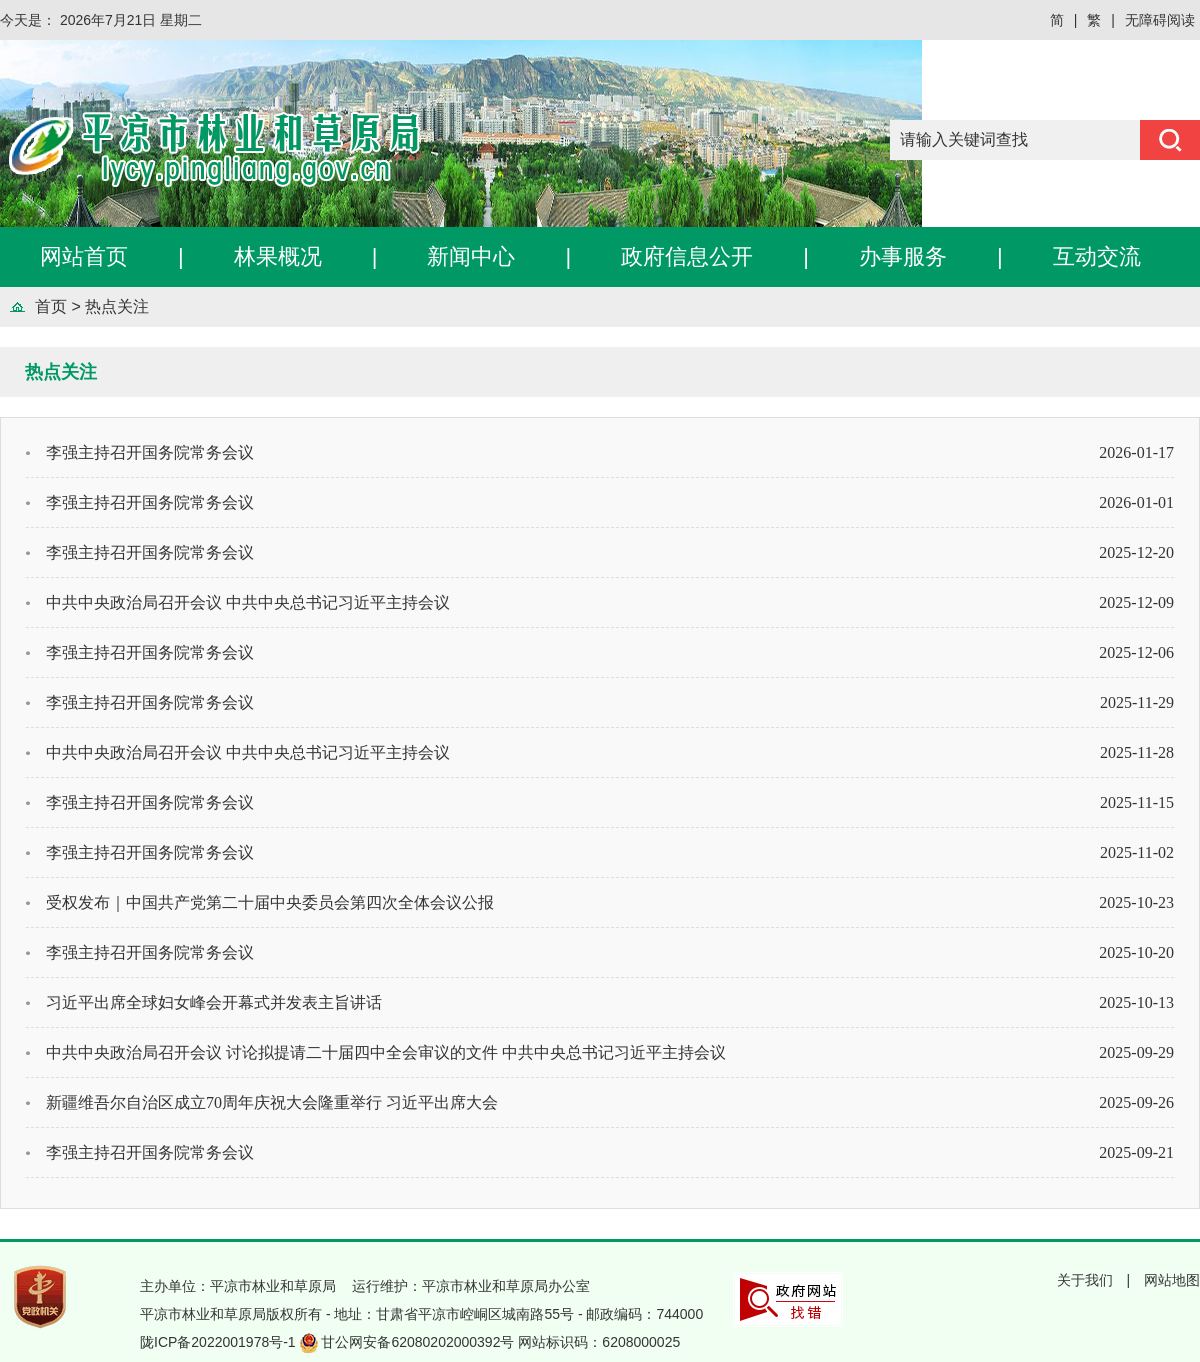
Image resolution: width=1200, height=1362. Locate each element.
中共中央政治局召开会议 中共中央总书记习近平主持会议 (248, 602)
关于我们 (1085, 1280)
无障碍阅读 (1160, 20)
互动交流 (1097, 256)
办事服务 (903, 256)
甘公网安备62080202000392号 (419, 1342)
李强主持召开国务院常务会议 (150, 452)
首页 (51, 306)
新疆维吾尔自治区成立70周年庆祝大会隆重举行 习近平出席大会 (272, 1102)
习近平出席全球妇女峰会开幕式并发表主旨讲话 (214, 1002)
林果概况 (278, 256)
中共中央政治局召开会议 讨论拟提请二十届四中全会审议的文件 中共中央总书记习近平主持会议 (386, 1052)
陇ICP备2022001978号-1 (220, 1342)
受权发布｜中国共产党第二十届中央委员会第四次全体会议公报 (270, 902)
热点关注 (117, 306)
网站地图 (1172, 1280)
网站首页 (84, 256)
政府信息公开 (687, 256)
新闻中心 (471, 256)
